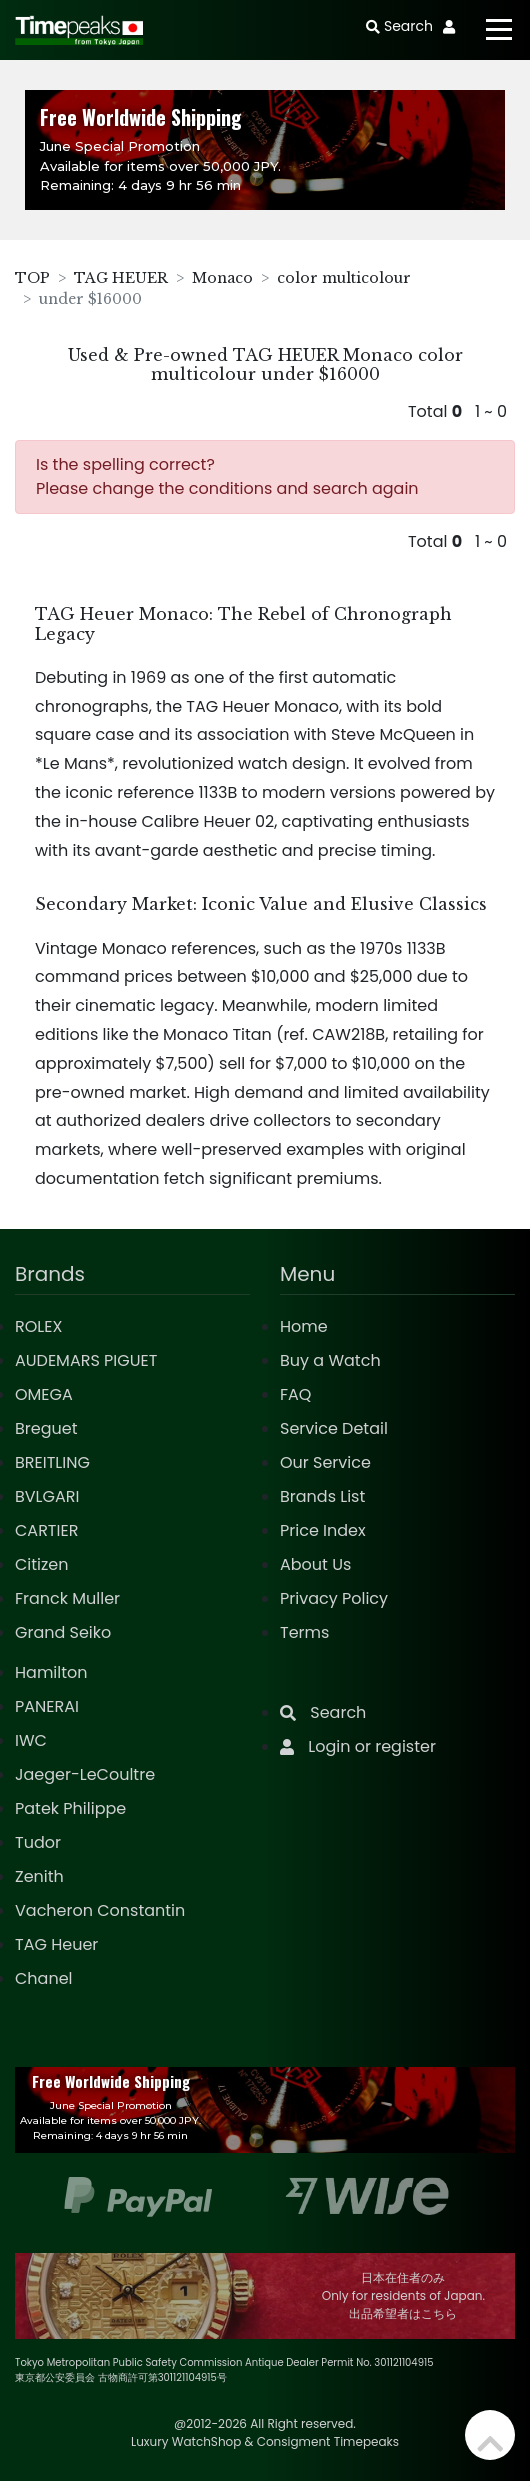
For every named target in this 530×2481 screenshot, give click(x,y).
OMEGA (44, 1394)
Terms (304, 1632)
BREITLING (52, 1462)
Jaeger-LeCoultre (85, 1774)
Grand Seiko (63, 1632)
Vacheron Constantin (100, 1910)
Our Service (325, 1462)
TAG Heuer (56, 1944)
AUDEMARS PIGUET (86, 1360)
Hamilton (51, 1672)
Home (304, 1326)
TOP (32, 278)
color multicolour (344, 278)
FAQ (295, 1394)
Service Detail (334, 1428)
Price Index (323, 1530)
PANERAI (47, 1706)
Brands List (322, 1496)
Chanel (44, 1978)
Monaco (222, 278)
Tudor (38, 1842)
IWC (31, 1740)
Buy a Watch (330, 1360)
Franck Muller (67, 1598)
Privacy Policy (334, 1598)
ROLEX (38, 1326)
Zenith (39, 1876)
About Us (315, 1564)
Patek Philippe (70, 1808)
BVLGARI (47, 1496)
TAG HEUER (121, 278)
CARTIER (46, 1530)
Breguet (46, 1428)
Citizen (42, 1564)
